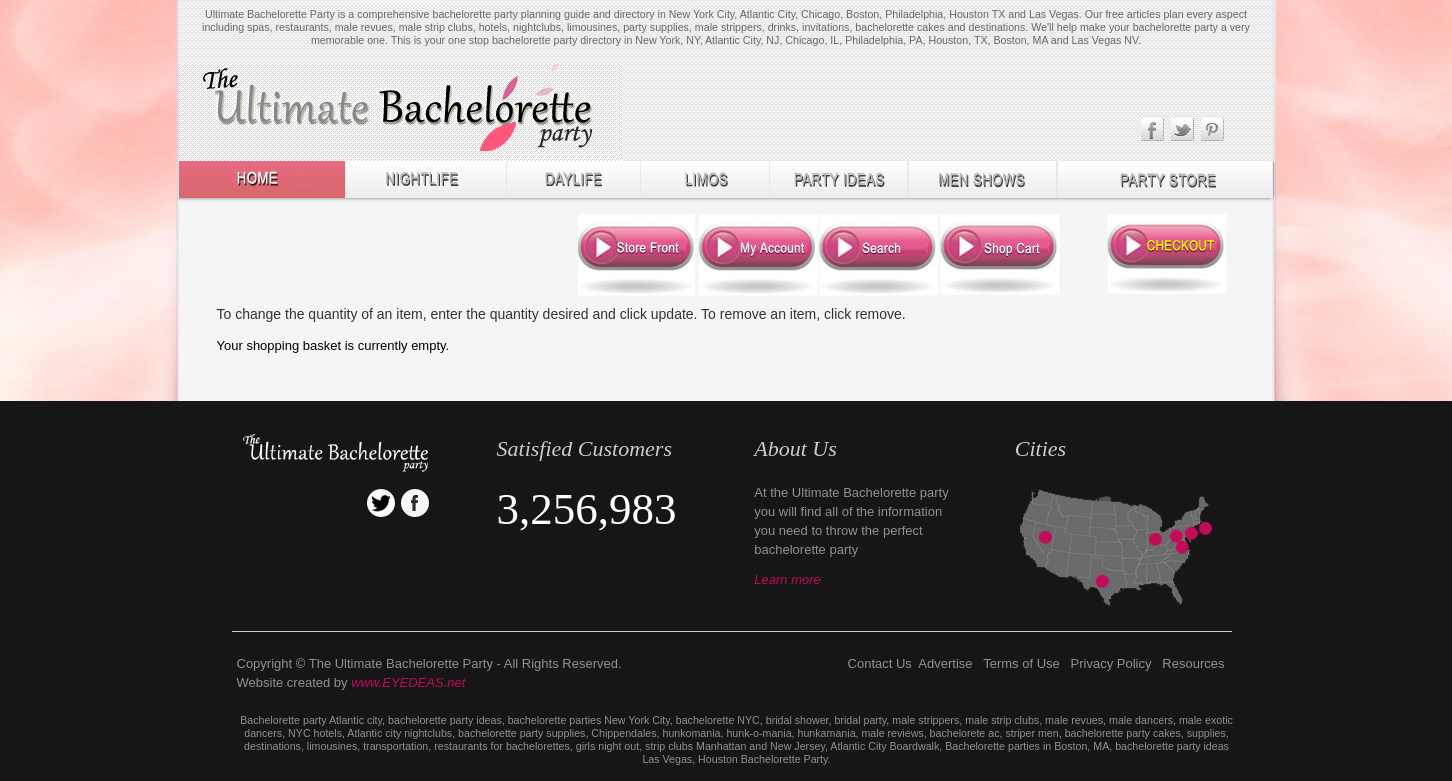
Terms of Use (1021, 663)
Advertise (945, 663)
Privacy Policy (1111, 663)
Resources (1193, 663)
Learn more (787, 579)
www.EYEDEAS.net (408, 682)
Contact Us (880, 663)
